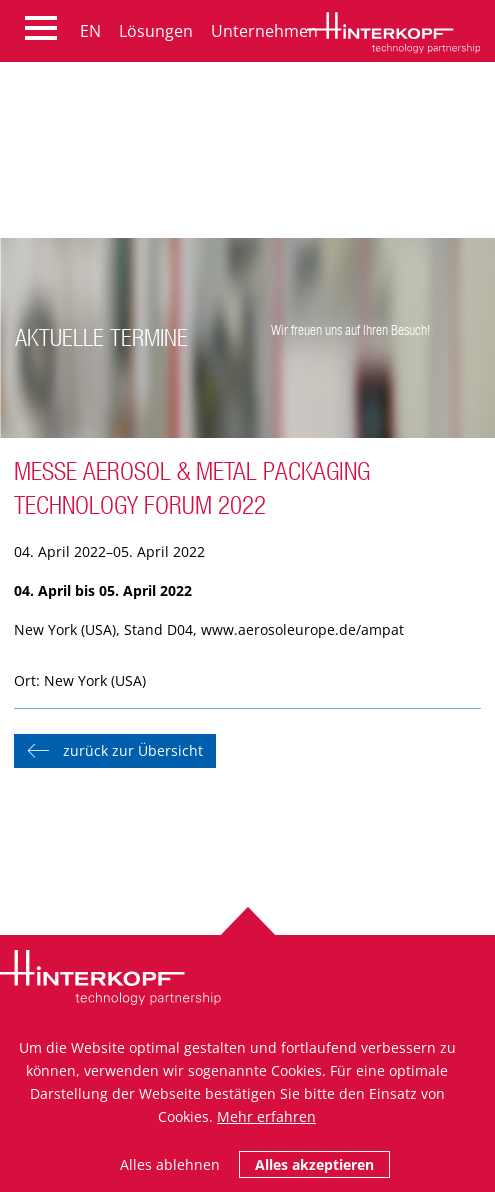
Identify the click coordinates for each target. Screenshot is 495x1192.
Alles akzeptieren (314, 1164)
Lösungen (156, 31)
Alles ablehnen (170, 1164)
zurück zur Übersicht (133, 750)
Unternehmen (264, 31)
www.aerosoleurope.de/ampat (302, 629)
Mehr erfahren (266, 1116)
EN (90, 31)
